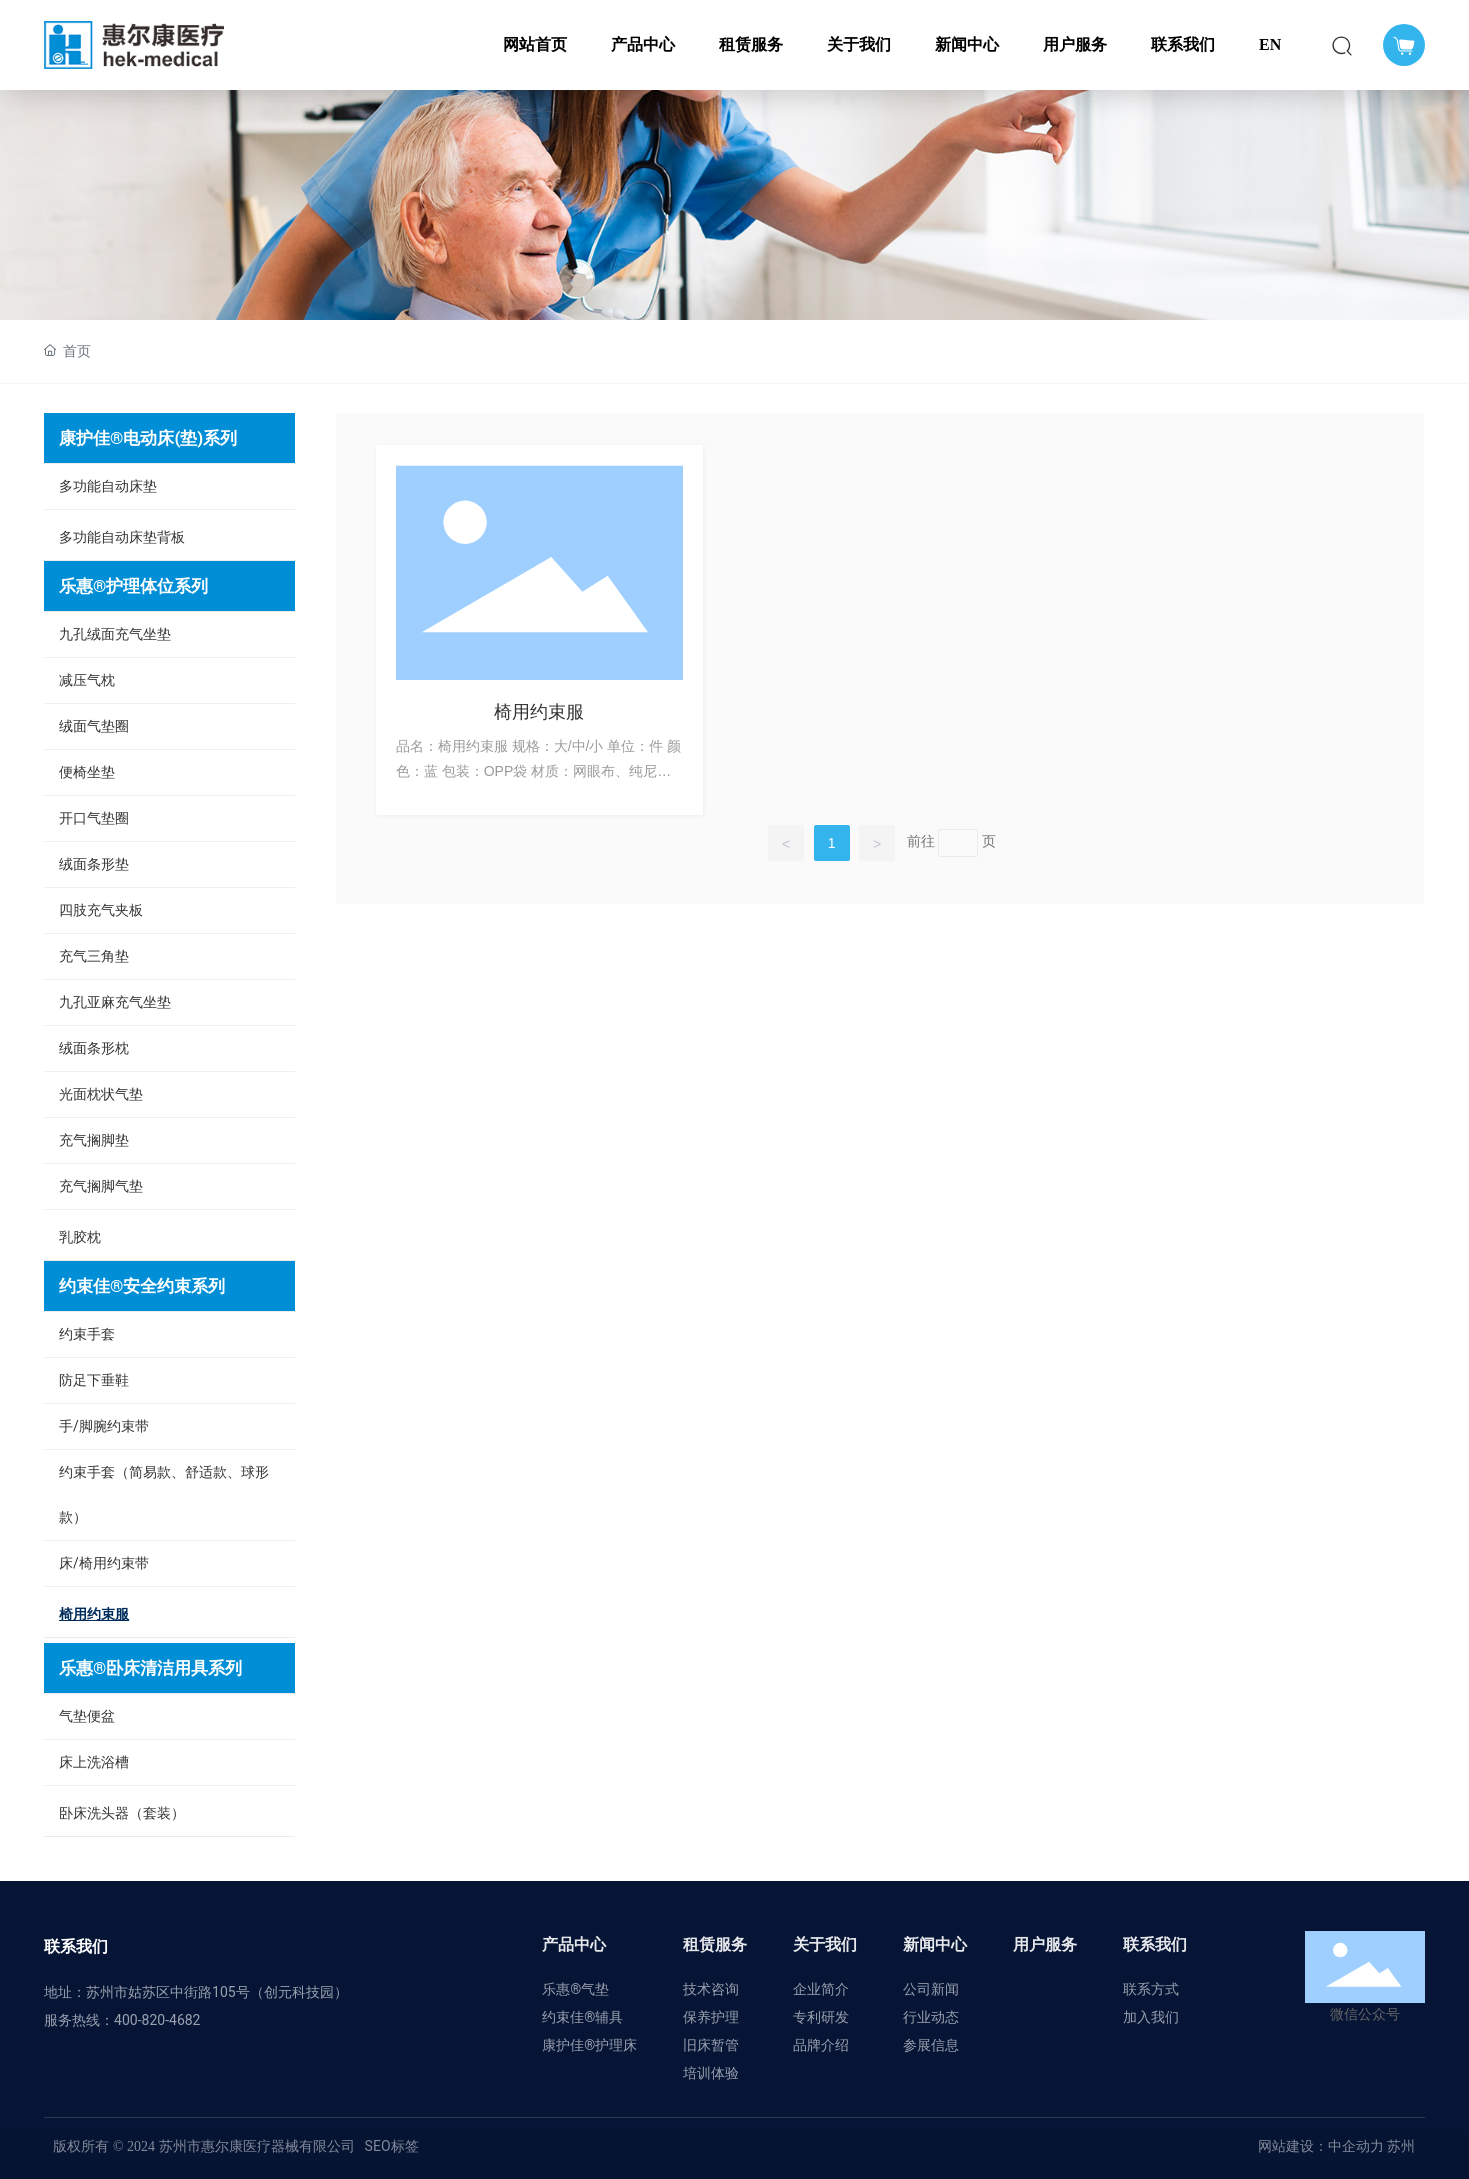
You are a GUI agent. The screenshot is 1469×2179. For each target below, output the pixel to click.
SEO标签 (392, 2146)
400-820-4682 (157, 2020)
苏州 (1399, 2146)
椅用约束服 (539, 711)
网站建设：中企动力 (1321, 2146)
